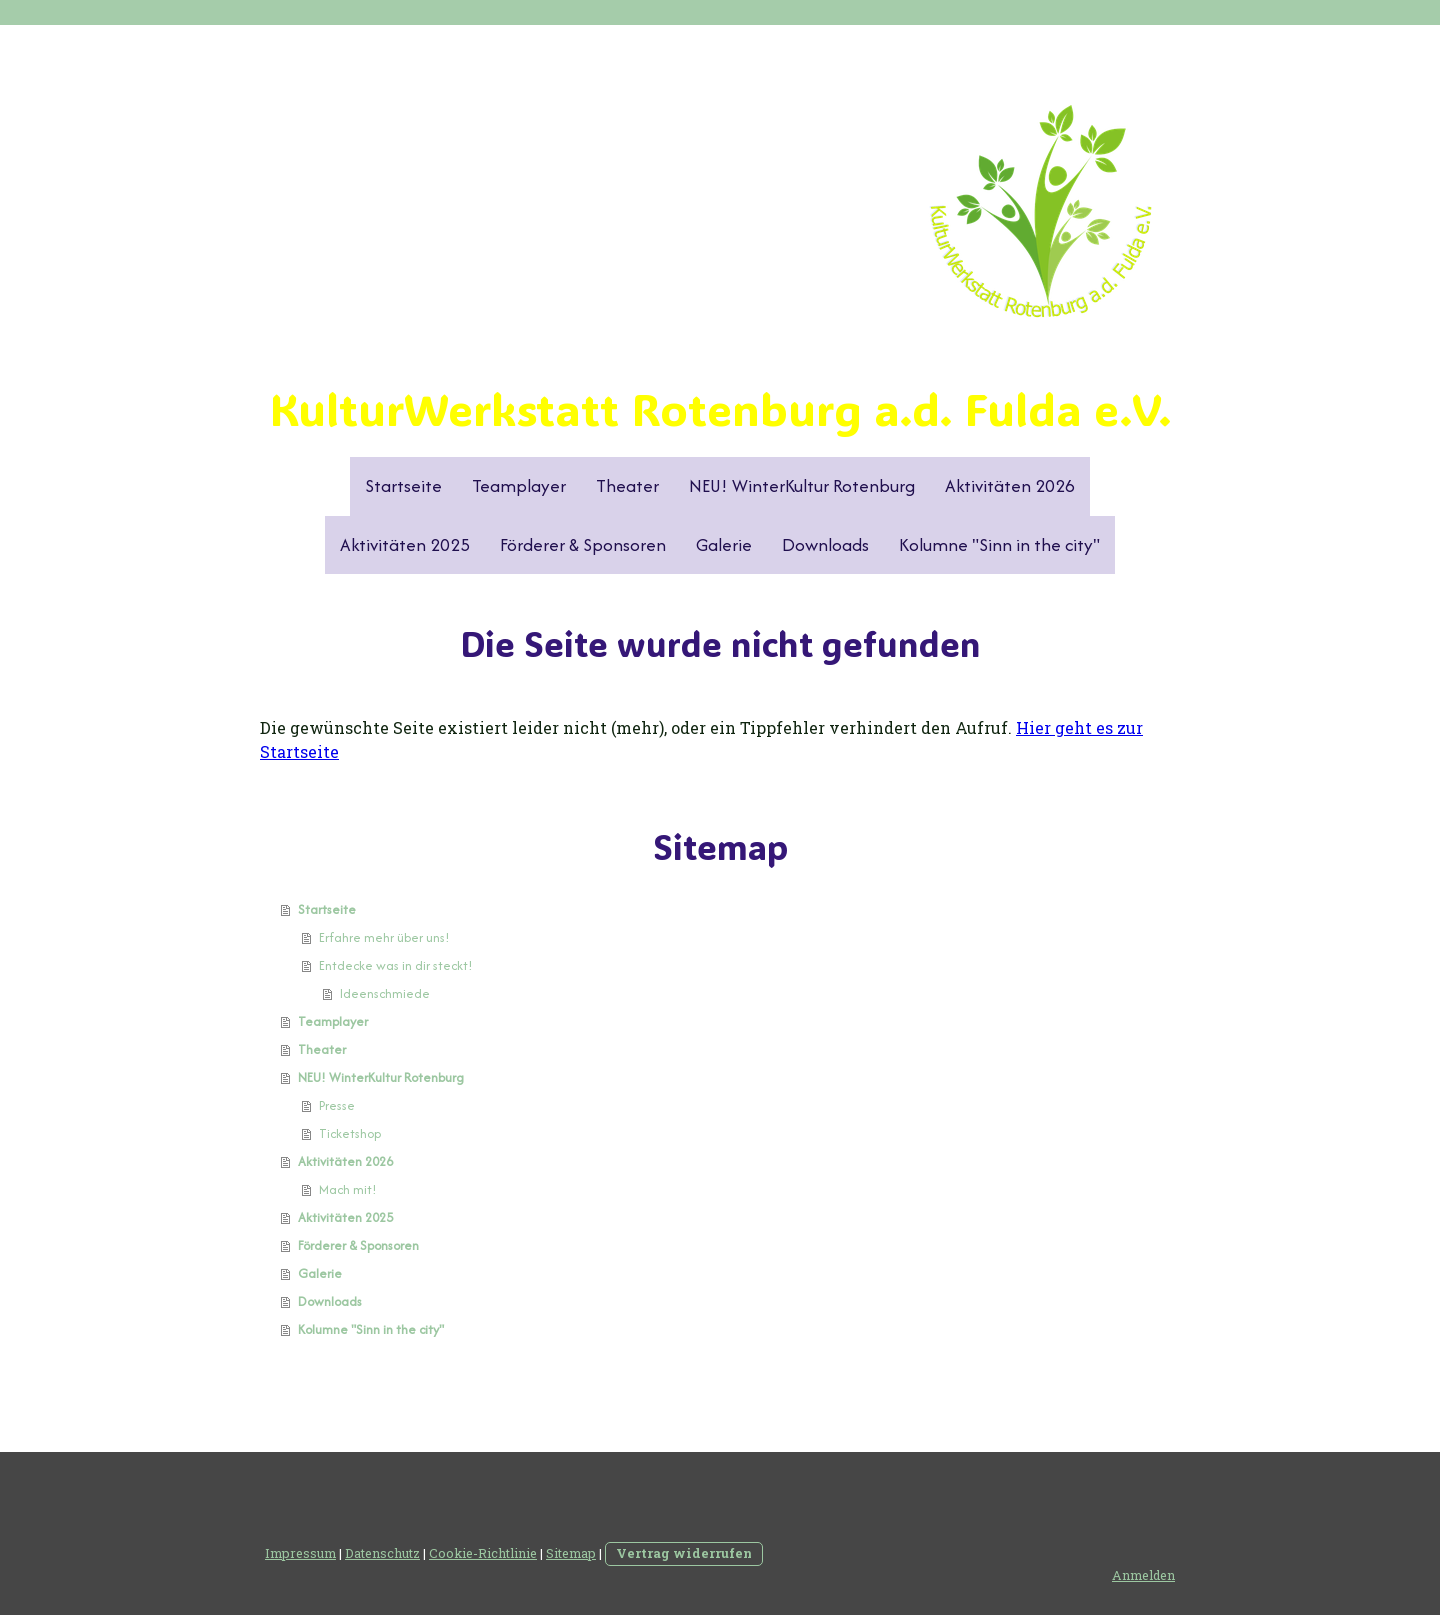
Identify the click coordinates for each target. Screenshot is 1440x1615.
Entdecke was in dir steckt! (396, 965)
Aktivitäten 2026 (1010, 485)
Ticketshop (350, 1133)
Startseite (403, 485)
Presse (337, 1105)
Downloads (825, 544)
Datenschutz (382, 1553)
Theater (627, 485)
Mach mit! (348, 1189)
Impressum (300, 1553)
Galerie (724, 544)
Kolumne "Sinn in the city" (999, 544)
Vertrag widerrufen (684, 1553)
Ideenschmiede (385, 993)
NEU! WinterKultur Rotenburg (802, 485)
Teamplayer (519, 485)
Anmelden (1143, 1575)
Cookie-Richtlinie (483, 1553)
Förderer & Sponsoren (583, 544)
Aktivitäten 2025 (405, 544)
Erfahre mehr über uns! (384, 937)
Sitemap (571, 1553)
